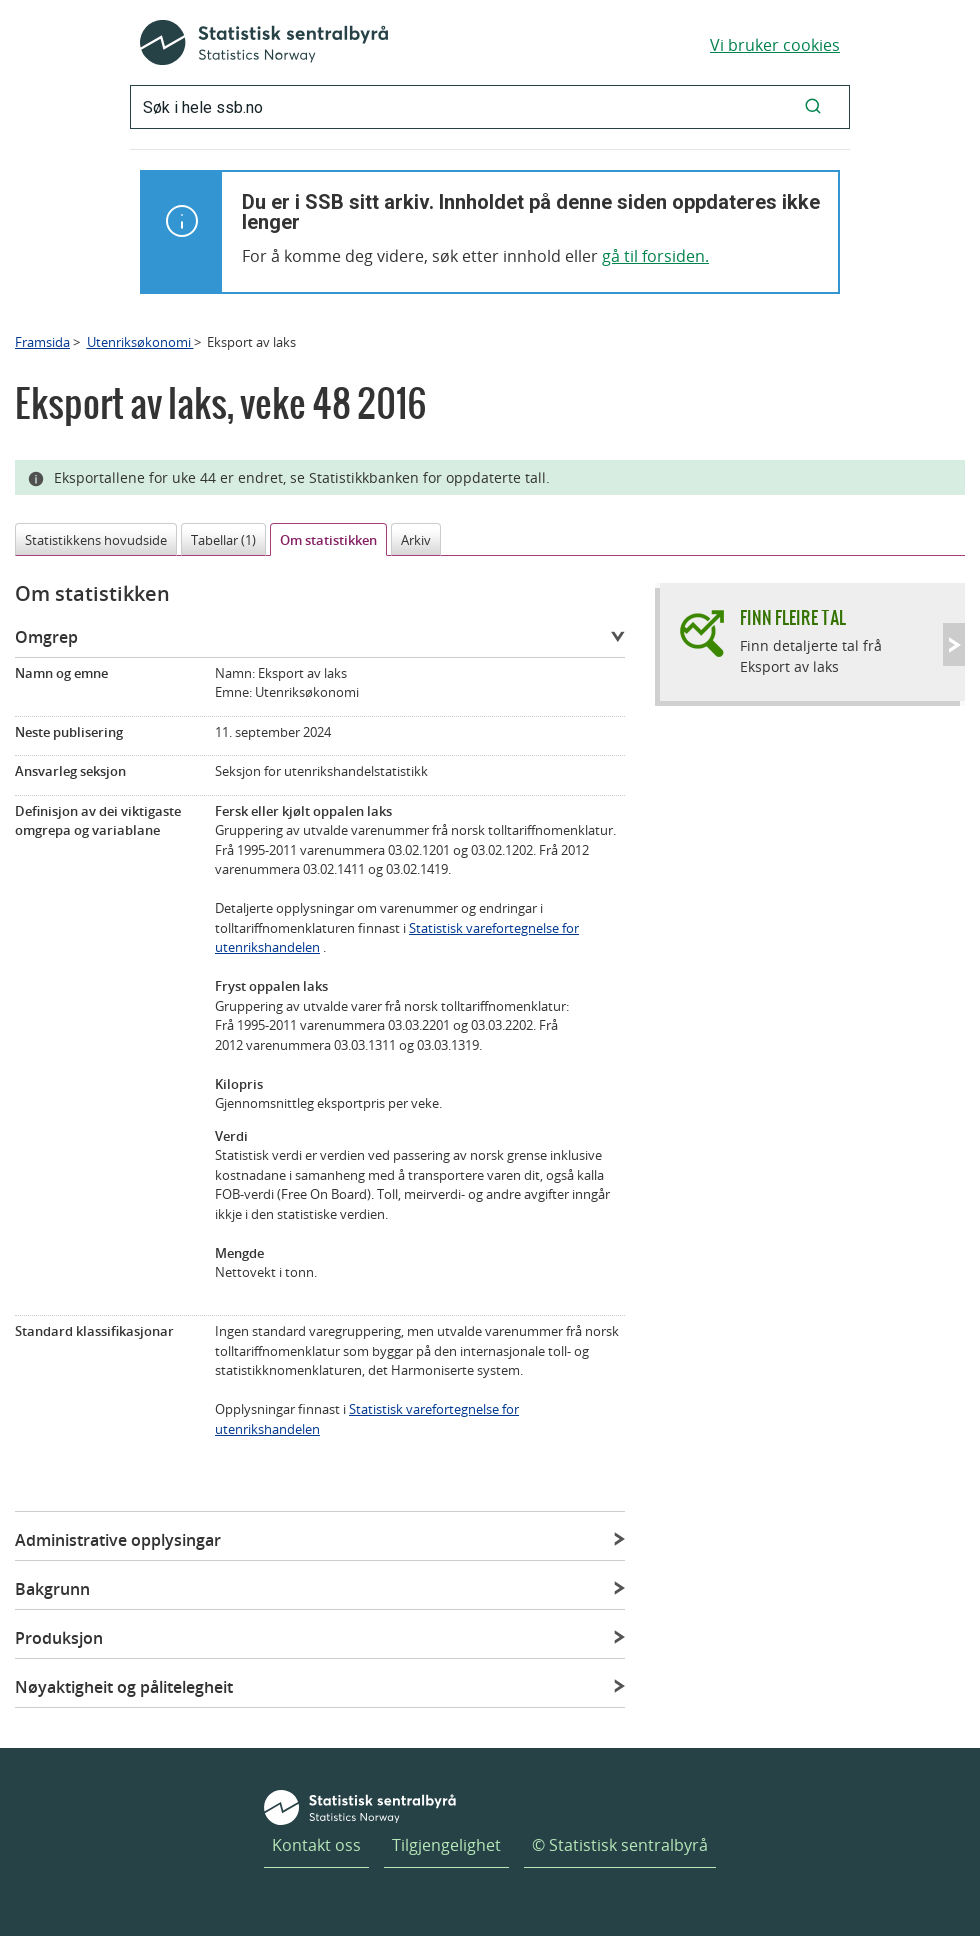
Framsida (42, 342)
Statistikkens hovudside (96, 540)
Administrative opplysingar (118, 1540)
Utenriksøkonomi (140, 342)
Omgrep (46, 637)
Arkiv (416, 540)
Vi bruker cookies (775, 45)
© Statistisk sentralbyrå (620, 1845)
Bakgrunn (52, 1589)
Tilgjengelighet (446, 1845)
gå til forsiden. (655, 256)
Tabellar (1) (223, 540)
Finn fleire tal (793, 617)
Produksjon (59, 1638)
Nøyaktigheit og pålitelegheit (124, 1687)
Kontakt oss (316, 1845)
